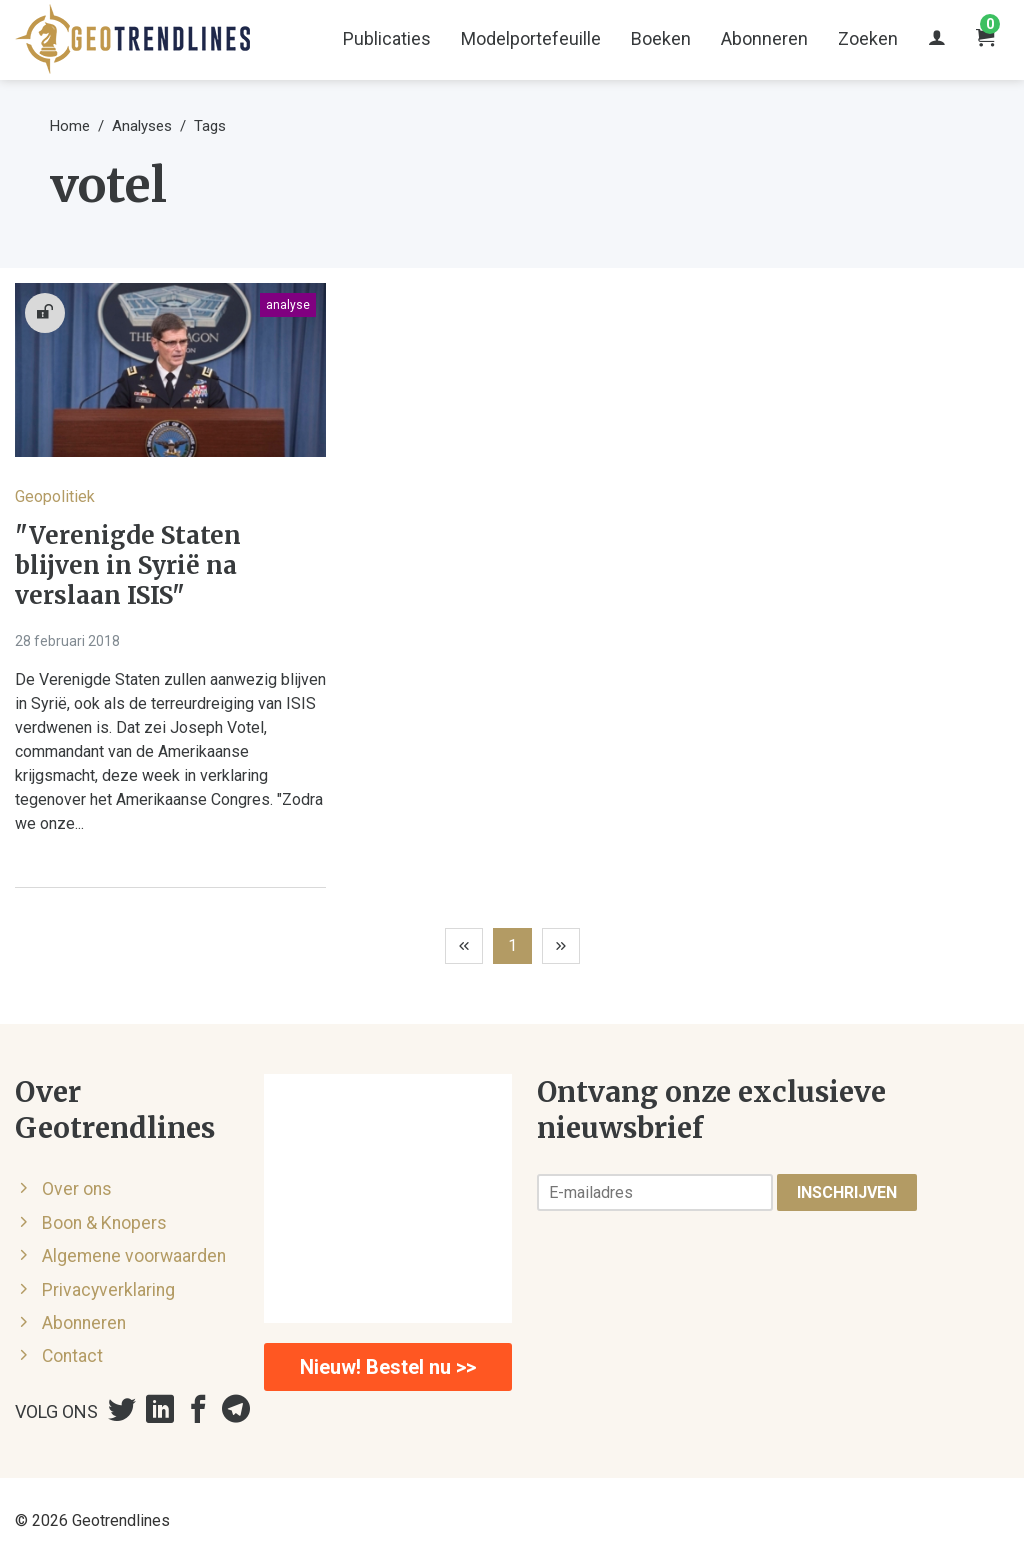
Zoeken (868, 38)
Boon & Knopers (104, 1223)
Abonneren (764, 38)
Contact (72, 1356)
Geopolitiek (55, 496)
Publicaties (387, 38)
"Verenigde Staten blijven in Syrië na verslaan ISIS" (128, 566)
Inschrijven (847, 1192)
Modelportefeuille (531, 38)
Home (70, 126)
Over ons (77, 1189)
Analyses (142, 126)
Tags (210, 126)
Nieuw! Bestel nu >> (388, 1367)
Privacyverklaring (108, 1290)
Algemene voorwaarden (134, 1256)
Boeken (661, 38)
